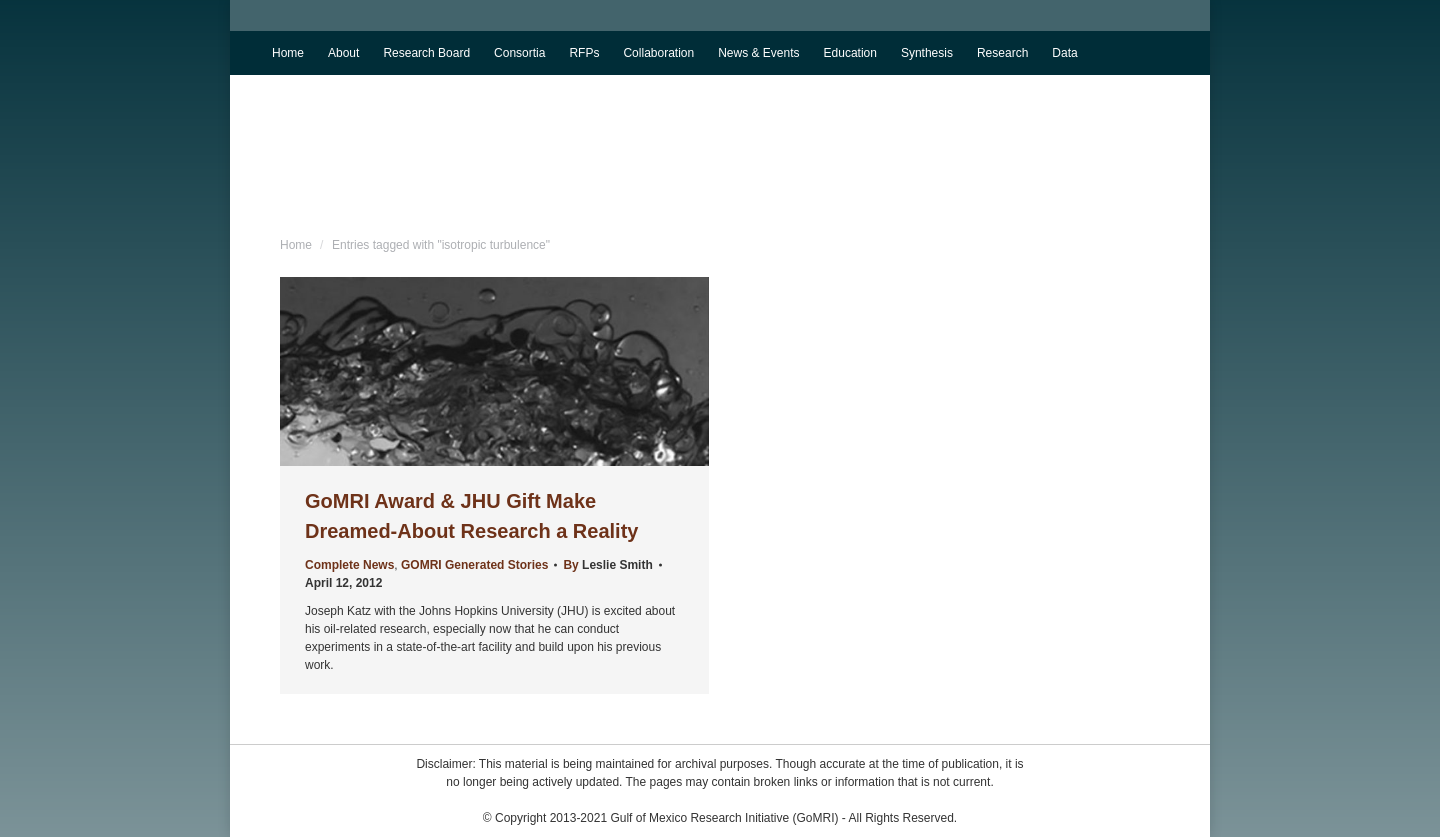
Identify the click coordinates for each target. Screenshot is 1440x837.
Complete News (349, 565)
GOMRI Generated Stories (474, 565)
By (607, 565)
